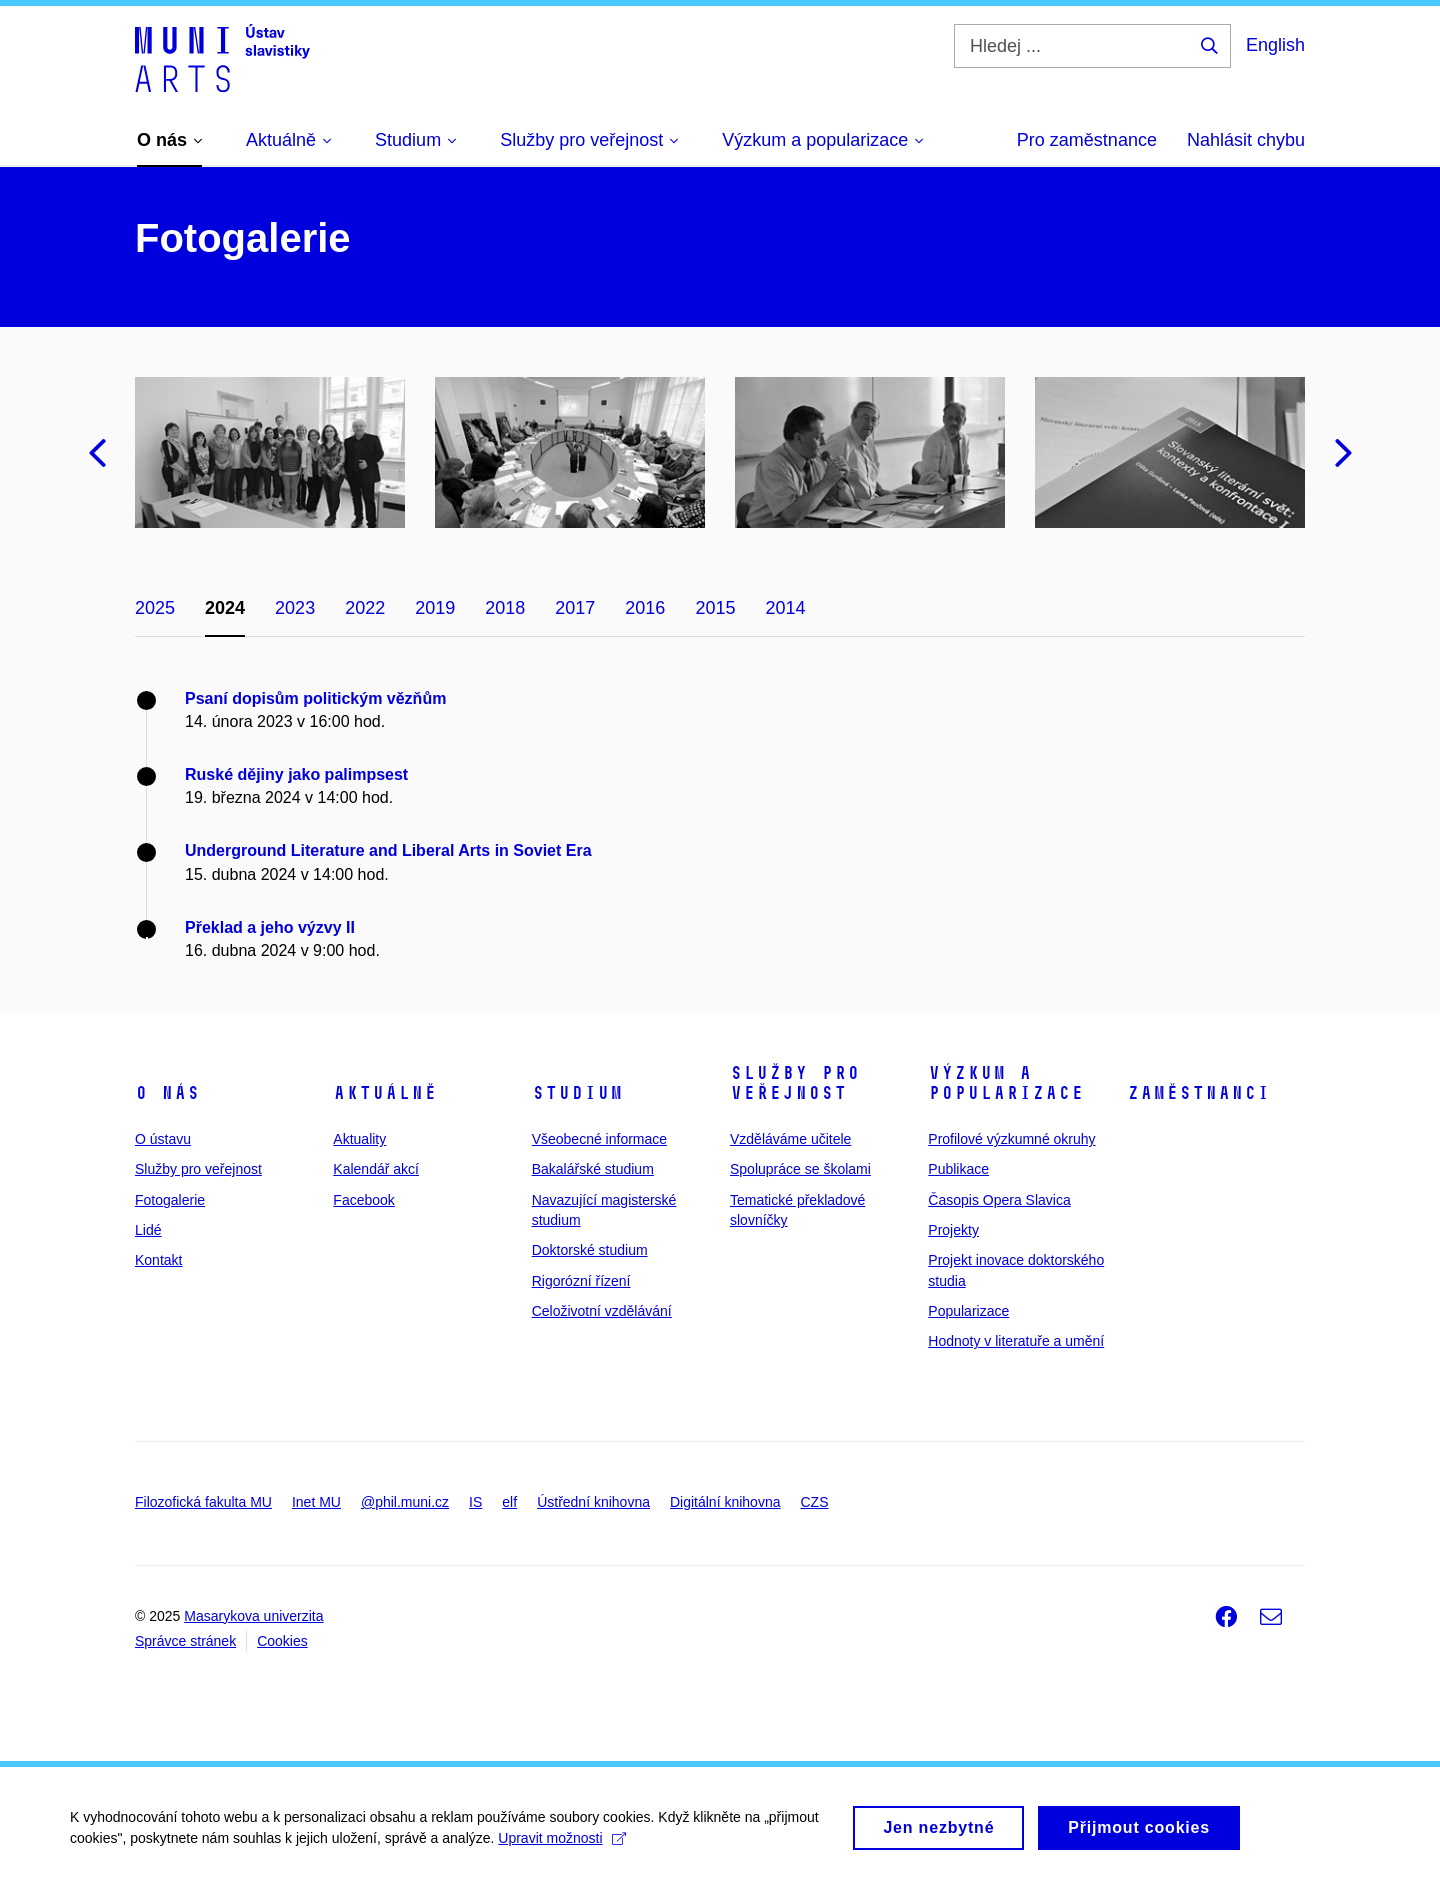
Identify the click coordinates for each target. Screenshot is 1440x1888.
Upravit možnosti (561, 1845)
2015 (715, 608)
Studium (577, 1093)
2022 (365, 608)
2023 (295, 608)
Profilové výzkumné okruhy (1011, 1139)
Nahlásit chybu (1246, 140)
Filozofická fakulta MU (203, 1502)
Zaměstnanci (1198, 1093)
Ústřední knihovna (593, 1502)
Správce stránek (185, 1641)
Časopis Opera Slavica (999, 1200)
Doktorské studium (590, 1250)
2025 (155, 608)
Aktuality (359, 1139)
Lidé (148, 1230)
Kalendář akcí (376, 1169)
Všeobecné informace (599, 1139)
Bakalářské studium (593, 1169)
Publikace (958, 1169)
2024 (225, 608)
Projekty (953, 1230)
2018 (505, 608)
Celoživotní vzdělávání (602, 1311)
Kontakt (158, 1260)
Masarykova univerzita (253, 1616)
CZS (814, 1502)
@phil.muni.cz (405, 1502)
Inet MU (316, 1502)
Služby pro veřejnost (198, 1169)
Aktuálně (385, 1093)
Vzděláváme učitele (790, 1139)
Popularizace (968, 1311)
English (1275, 45)
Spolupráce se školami (800, 1169)
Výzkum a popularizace (1006, 1083)
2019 (435, 608)
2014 (785, 608)
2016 (645, 608)
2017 (575, 608)
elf (509, 1502)
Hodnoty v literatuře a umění (1016, 1341)
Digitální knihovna (725, 1502)
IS (475, 1502)
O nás (167, 1093)
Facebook (363, 1200)
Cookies (282, 1641)
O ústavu (163, 1139)
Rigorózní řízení (581, 1281)
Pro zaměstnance (1087, 140)
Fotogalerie (170, 1200)
